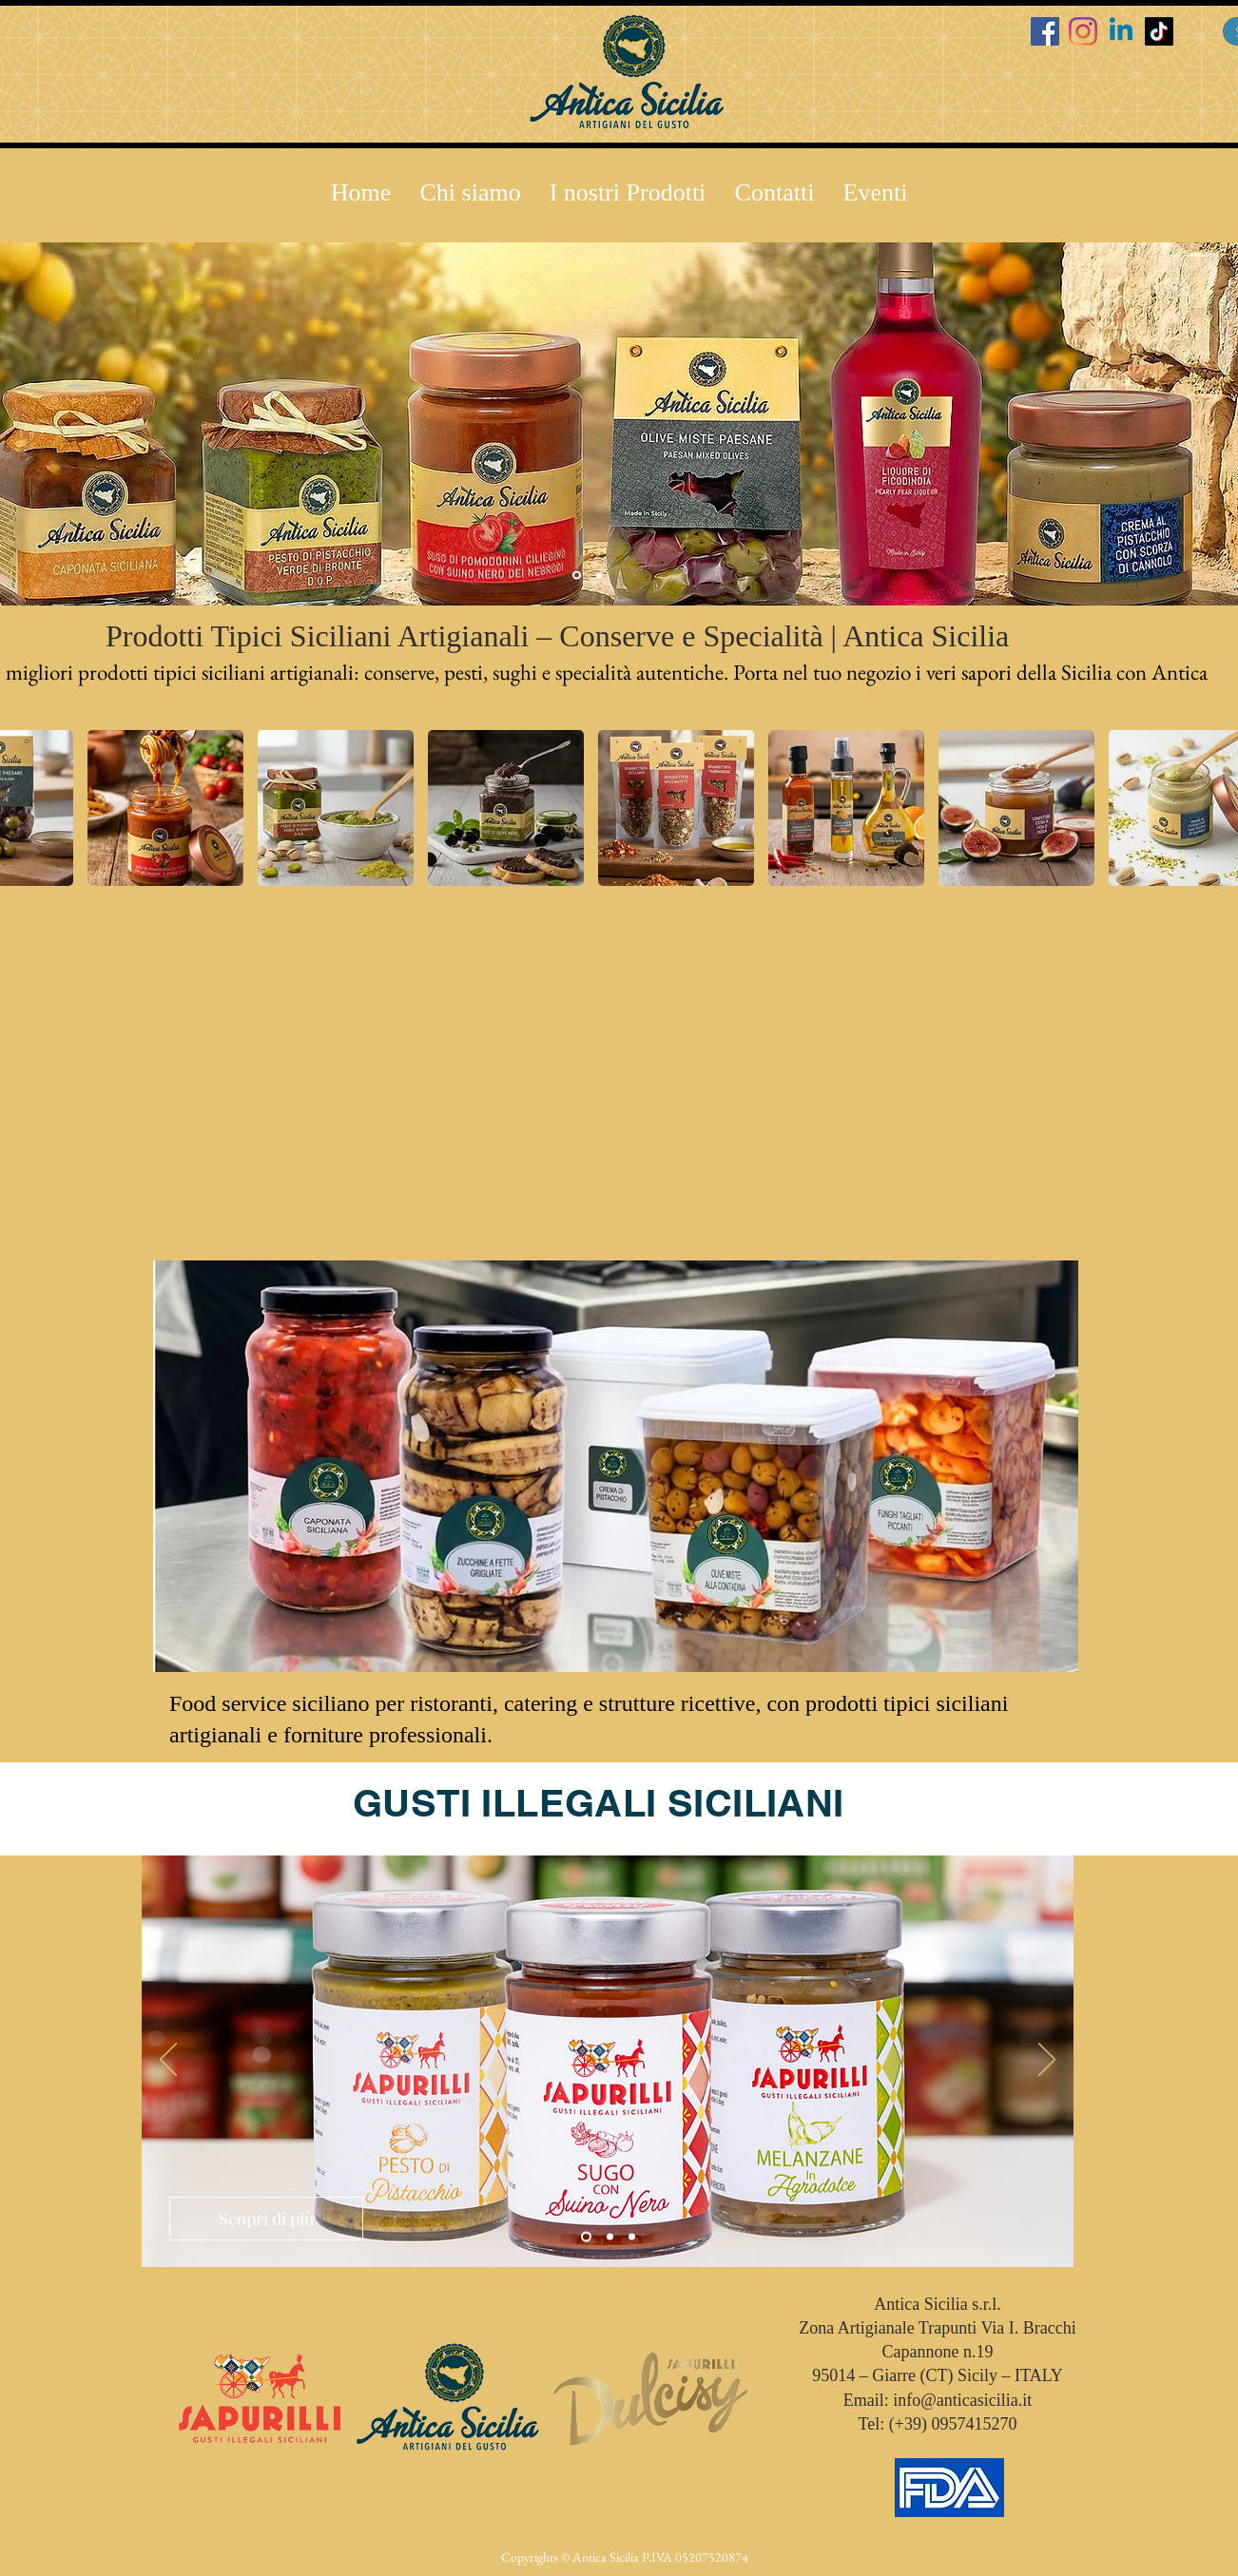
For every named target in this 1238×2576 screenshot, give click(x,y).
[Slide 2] (576, 575)
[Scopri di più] (266, 2218)
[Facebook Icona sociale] (1045, 31)
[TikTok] (1159, 31)
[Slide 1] (586, 2236)
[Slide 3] (599, 575)
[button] (628, 192)
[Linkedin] (1121, 31)
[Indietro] (168, 2061)
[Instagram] (1083, 31)
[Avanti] (1046, 2061)
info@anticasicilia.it (962, 2400)
